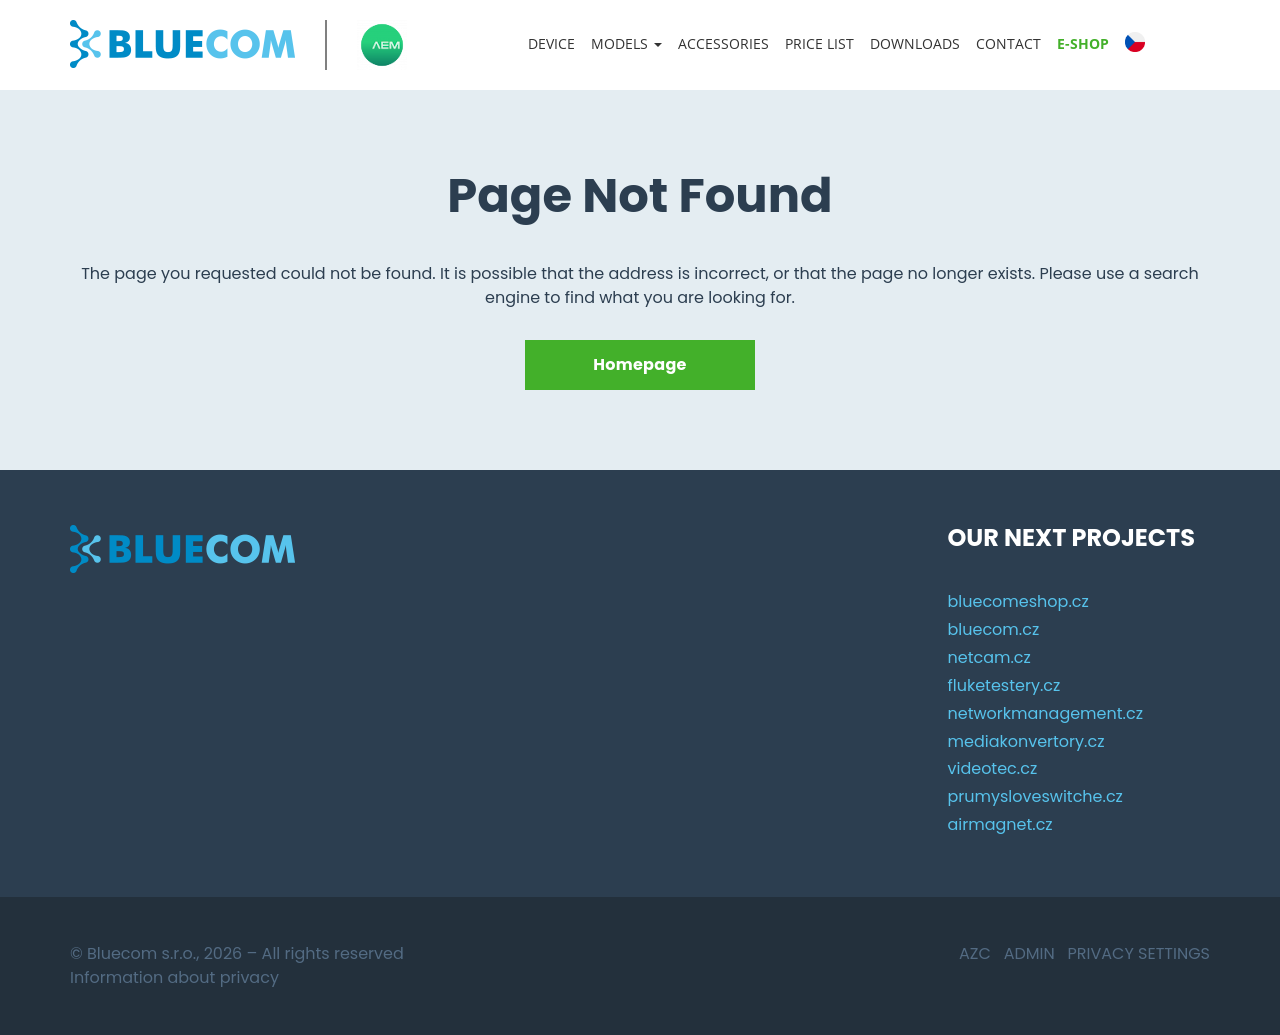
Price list (819, 43)
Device (551, 43)
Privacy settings (1139, 953)
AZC (975, 953)
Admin (1029, 953)
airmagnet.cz (999, 824)
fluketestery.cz (1003, 685)
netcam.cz (988, 657)
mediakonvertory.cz (1025, 741)
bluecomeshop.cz (1017, 601)
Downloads (915, 43)
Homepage (640, 364)
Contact (1008, 43)
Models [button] (626, 43)
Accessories (723, 43)
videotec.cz (992, 768)
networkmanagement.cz (1044, 713)
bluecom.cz (993, 629)
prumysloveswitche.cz (1034, 796)
